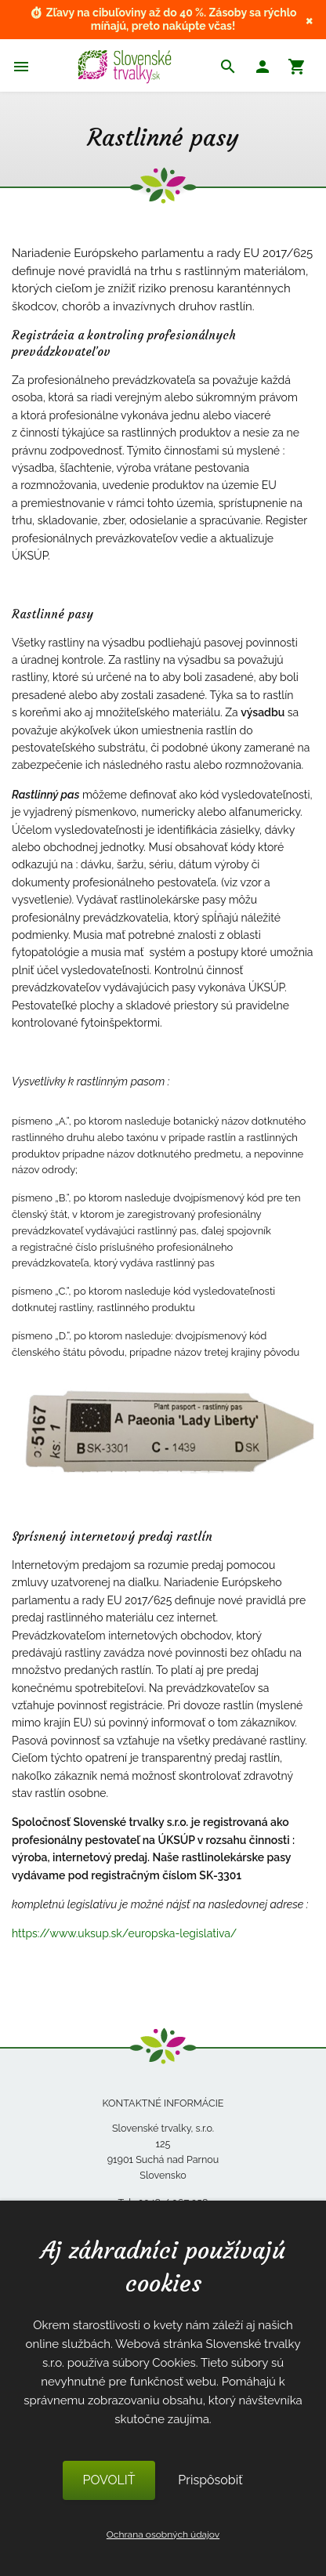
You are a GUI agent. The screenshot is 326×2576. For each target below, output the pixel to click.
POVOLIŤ (108, 2480)
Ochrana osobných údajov (163, 2534)
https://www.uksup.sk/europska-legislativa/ (124, 1933)
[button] (262, 68)
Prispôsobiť (210, 2480)
